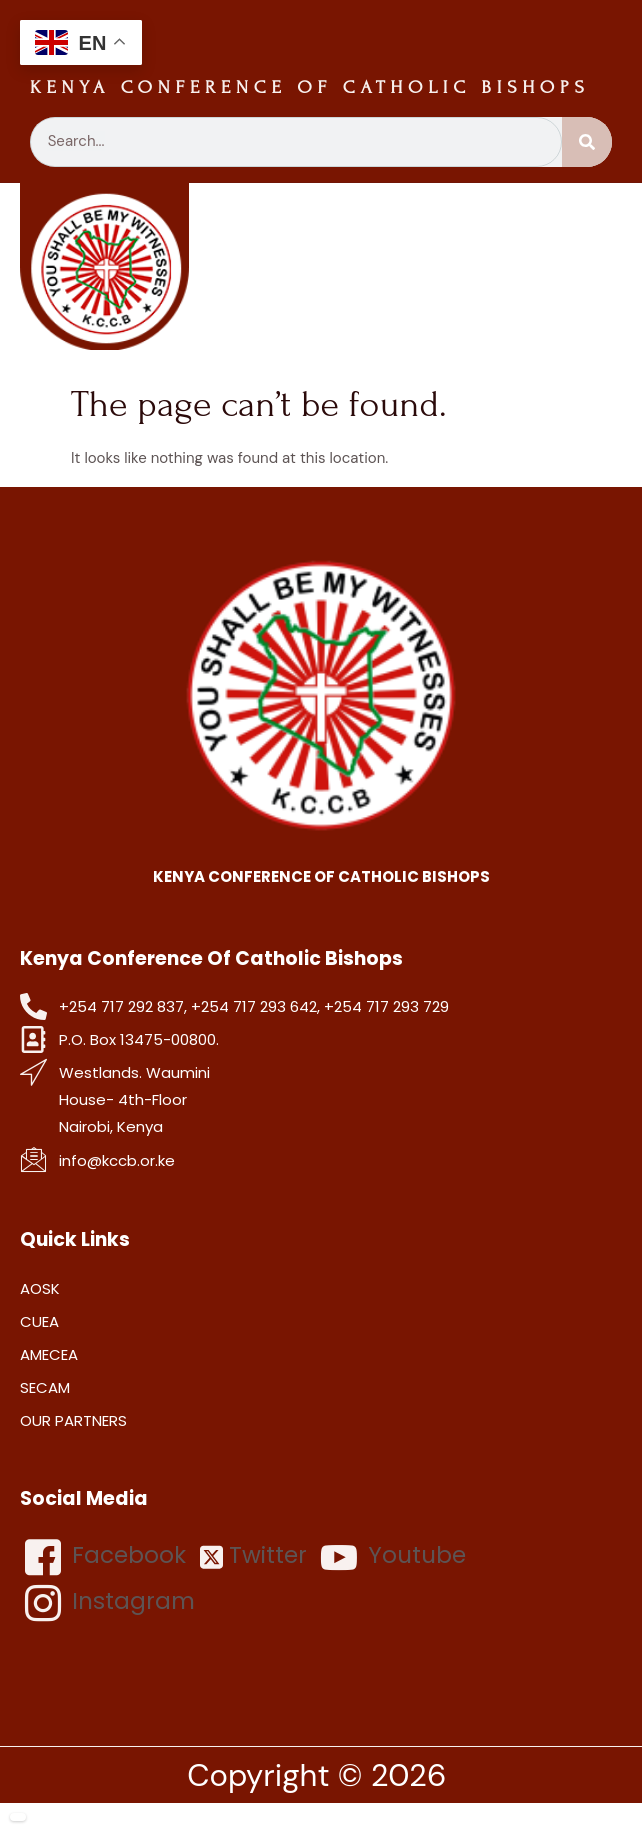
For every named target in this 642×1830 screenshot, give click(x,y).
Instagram (110, 1603)
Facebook (105, 1557)
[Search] (587, 142)
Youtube (393, 1557)
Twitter (253, 1555)
